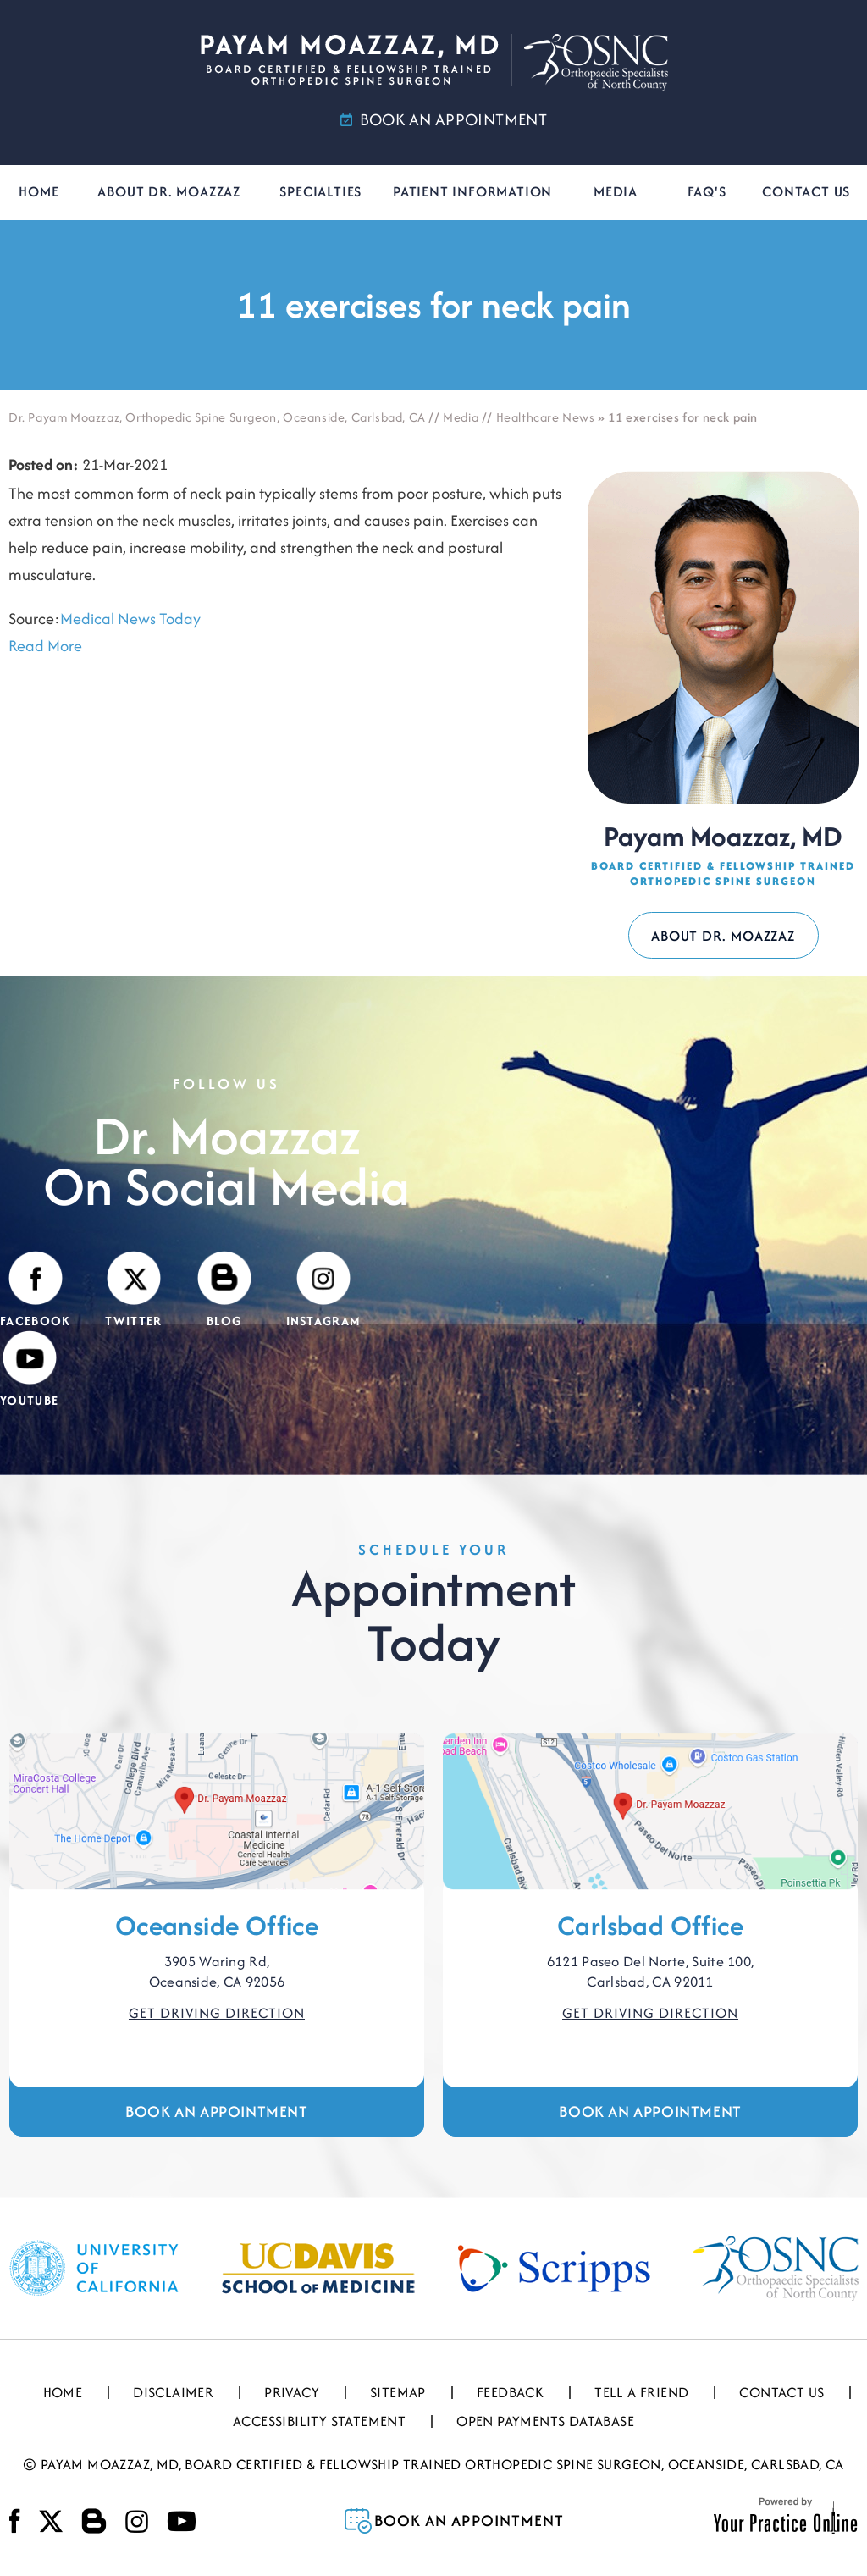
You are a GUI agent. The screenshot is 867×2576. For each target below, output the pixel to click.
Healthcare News (545, 417)
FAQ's (707, 191)
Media (616, 191)
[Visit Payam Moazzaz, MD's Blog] (224, 1290)
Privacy (291, 2392)
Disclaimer (173, 2392)
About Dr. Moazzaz (168, 191)
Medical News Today (130, 618)
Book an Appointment (216, 2111)
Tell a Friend (641, 2392)
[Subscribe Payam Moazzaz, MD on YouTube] (29, 1370)
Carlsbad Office (650, 1925)
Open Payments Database (545, 2421)
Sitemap (398, 2392)
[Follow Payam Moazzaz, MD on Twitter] (133, 1290)
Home (38, 191)
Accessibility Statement (319, 2421)
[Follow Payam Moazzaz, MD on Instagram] (324, 1290)
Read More (45, 645)
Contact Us (806, 191)
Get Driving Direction (217, 2013)
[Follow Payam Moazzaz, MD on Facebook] (35, 1290)
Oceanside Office (216, 1925)
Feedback (510, 2392)
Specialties (320, 191)
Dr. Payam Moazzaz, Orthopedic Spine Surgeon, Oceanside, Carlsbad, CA (217, 417)
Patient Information (472, 191)
